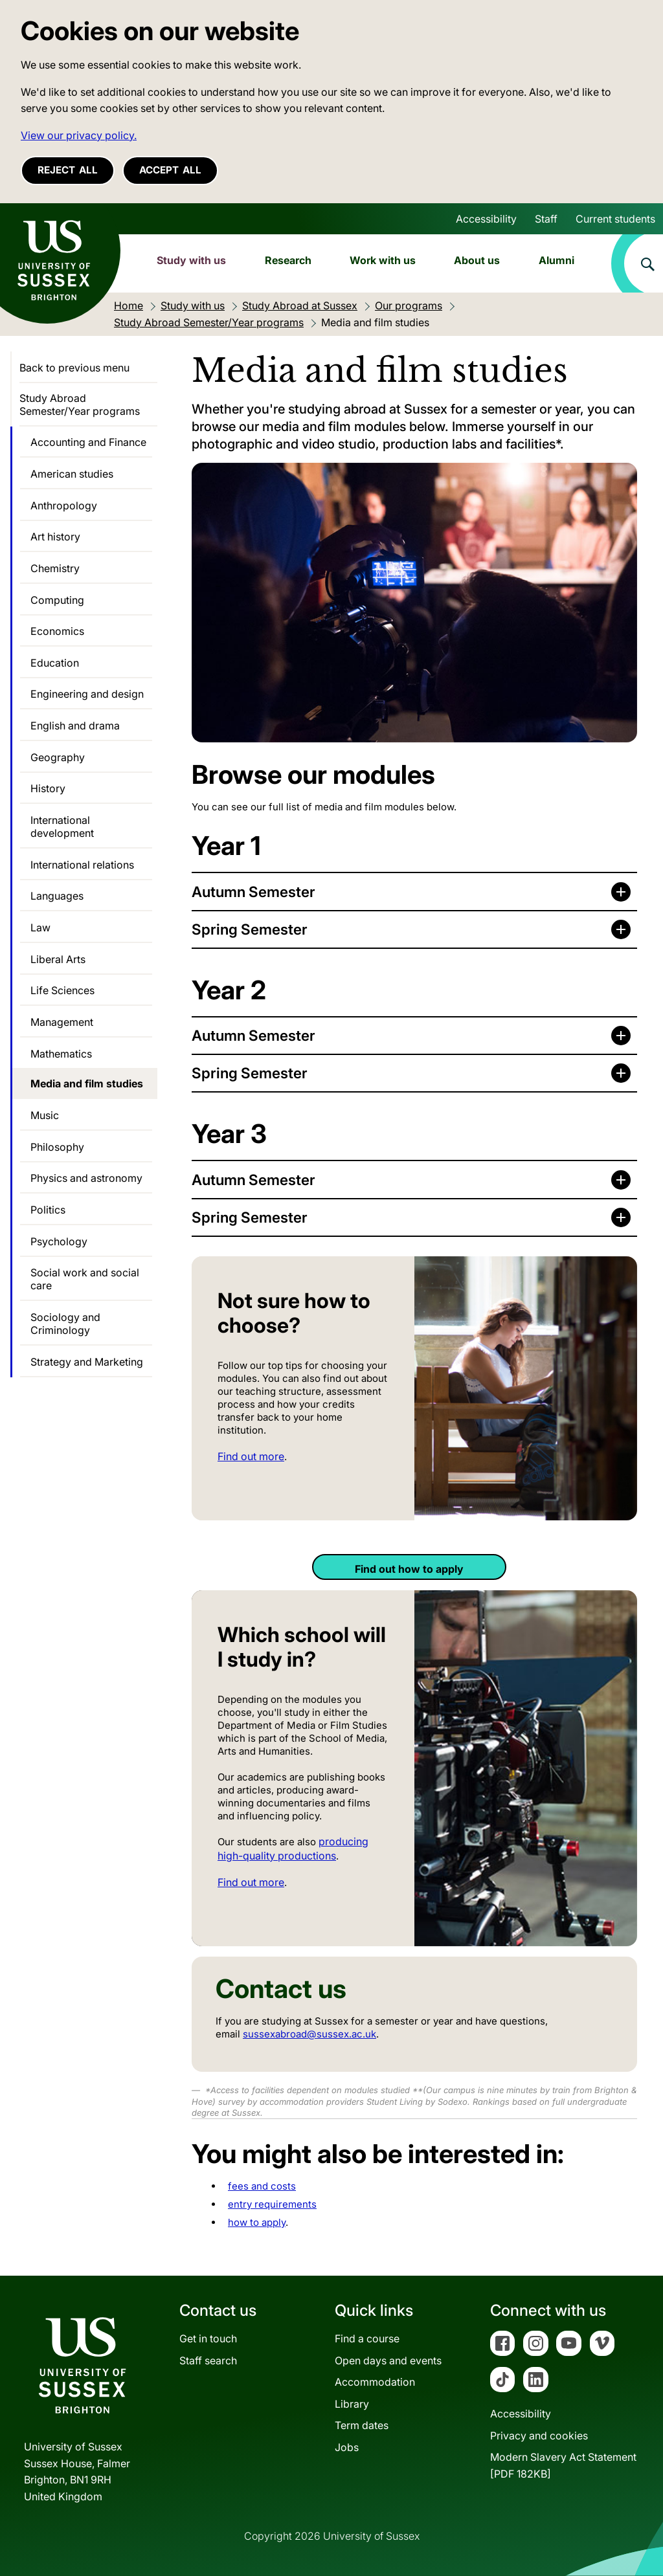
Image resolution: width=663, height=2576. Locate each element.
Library (352, 2403)
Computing (57, 600)
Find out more (251, 1456)
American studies (71, 473)
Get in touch (208, 2338)
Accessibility (486, 218)
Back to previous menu (74, 367)
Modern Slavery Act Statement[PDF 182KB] (563, 2465)
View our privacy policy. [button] (79, 135)
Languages (57, 895)
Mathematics (61, 1053)
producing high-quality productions (293, 1848)
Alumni (556, 260)
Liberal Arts (57, 959)
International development (62, 826)
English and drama (75, 725)
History (47, 788)
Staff (546, 218)
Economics (57, 631)
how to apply (257, 2222)
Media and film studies (86, 1083)
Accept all (170, 170)
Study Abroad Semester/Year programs (79, 404)
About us (477, 260)
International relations (82, 864)
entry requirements (272, 2204)
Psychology (58, 1241)
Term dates (361, 2425)
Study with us (191, 260)
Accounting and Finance (88, 442)
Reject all (68, 170)
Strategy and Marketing (86, 1361)
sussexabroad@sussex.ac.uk (309, 2034)
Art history (55, 536)
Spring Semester (250, 929)
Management (61, 1022)
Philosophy (57, 1146)
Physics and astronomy (86, 1177)
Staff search (208, 2360)
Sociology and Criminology (65, 1324)
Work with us (383, 260)
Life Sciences (62, 990)
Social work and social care (84, 1279)
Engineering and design (87, 693)
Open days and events (388, 2360)
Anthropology (63, 505)
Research (288, 260)
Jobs (347, 2447)
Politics (47, 1209)
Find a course (367, 2338)
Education (54, 662)
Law (40, 927)
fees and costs (262, 2186)
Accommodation (375, 2381)
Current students (615, 218)
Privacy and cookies (539, 2435)
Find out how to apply (409, 1568)
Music (44, 1115)
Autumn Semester (253, 891)
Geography (57, 757)
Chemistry (55, 568)
